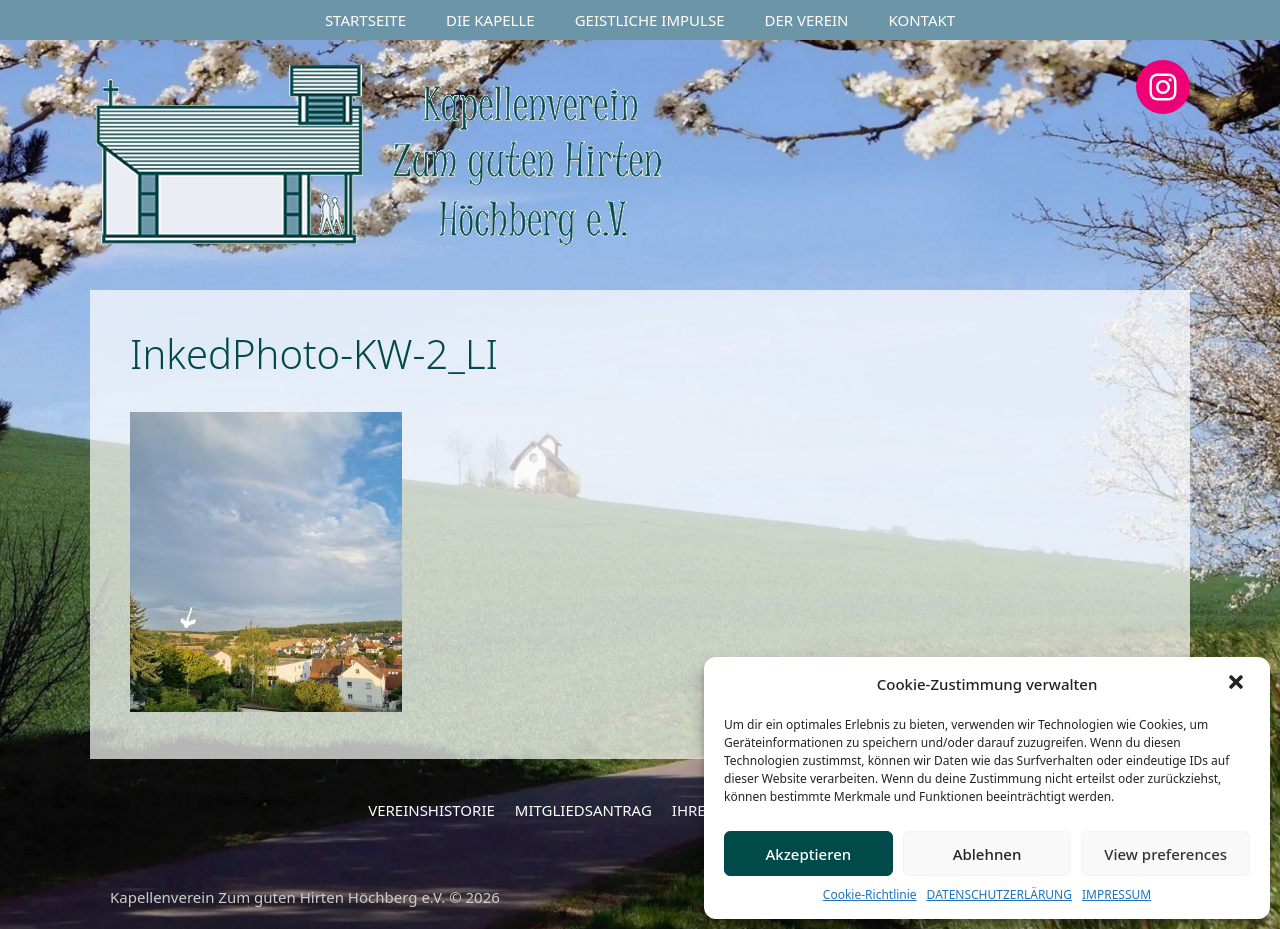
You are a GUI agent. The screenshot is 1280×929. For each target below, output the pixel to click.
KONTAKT (922, 20)
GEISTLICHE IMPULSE (650, 20)
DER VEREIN (807, 20)
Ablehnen (987, 854)
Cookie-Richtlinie (870, 894)
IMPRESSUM (1116, 894)
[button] (1238, 684)
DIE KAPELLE (490, 20)
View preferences (1165, 854)
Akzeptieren (808, 854)
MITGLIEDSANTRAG (583, 810)
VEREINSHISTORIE (431, 810)
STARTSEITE (365, 20)
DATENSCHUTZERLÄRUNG (999, 894)
